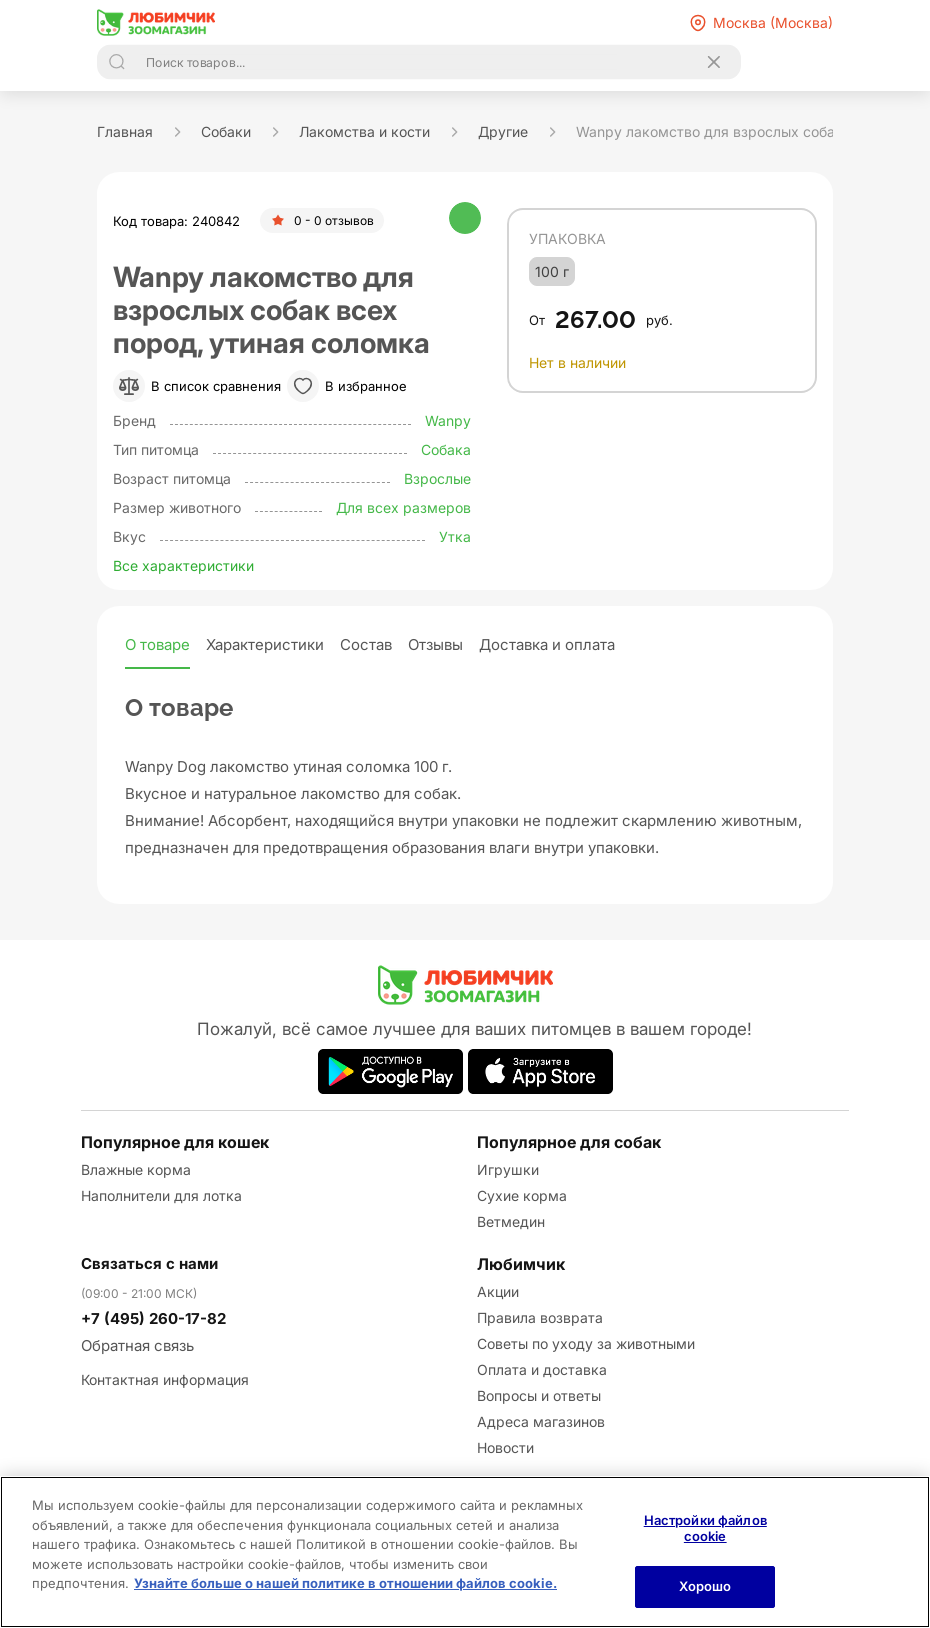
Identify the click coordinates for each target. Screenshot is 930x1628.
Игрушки (508, 1169)
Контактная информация (165, 1379)
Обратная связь (137, 1345)
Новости (505, 1447)
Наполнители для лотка (161, 1195)
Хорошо (705, 1586)
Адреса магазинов (541, 1421)
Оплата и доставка (542, 1369)
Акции (498, 1291)
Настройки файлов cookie (705, 1528)
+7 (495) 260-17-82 (153, 1318)
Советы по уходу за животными (586, 1343)
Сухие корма (522, 1195)
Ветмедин (511, 1221)
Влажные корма (136, 1169)
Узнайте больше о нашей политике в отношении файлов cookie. (345, 1583)
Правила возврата (540, 1317)
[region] (465, 1552)
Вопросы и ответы (539, 1395)
